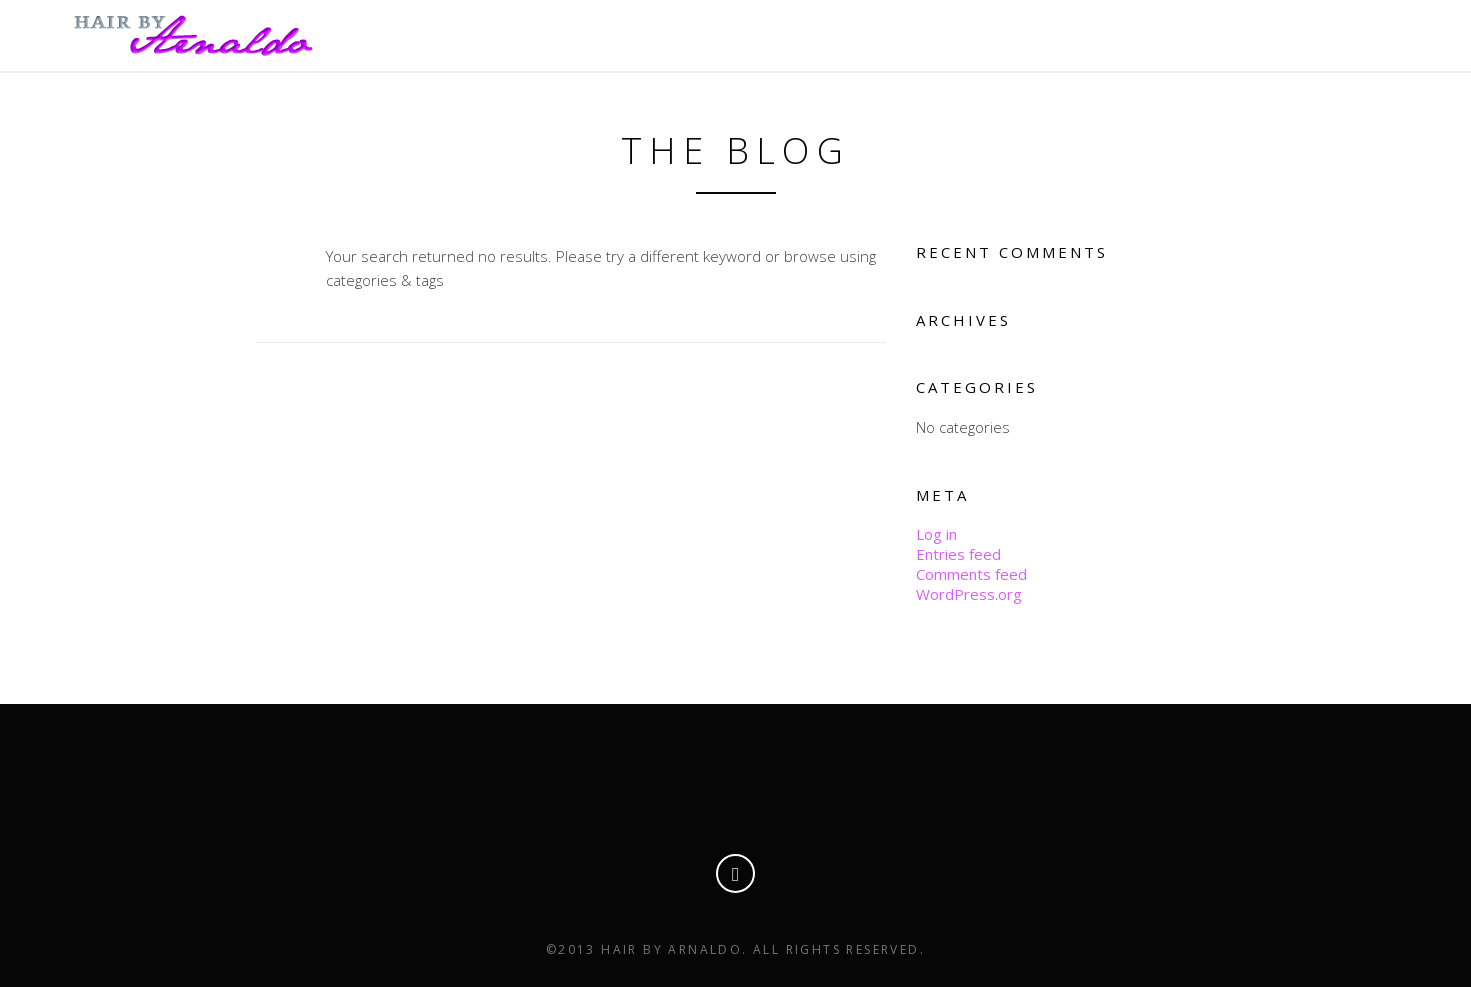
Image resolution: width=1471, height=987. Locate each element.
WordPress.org (969, 594)
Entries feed (958, 554)
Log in (936, 534)
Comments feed (971, 574)
